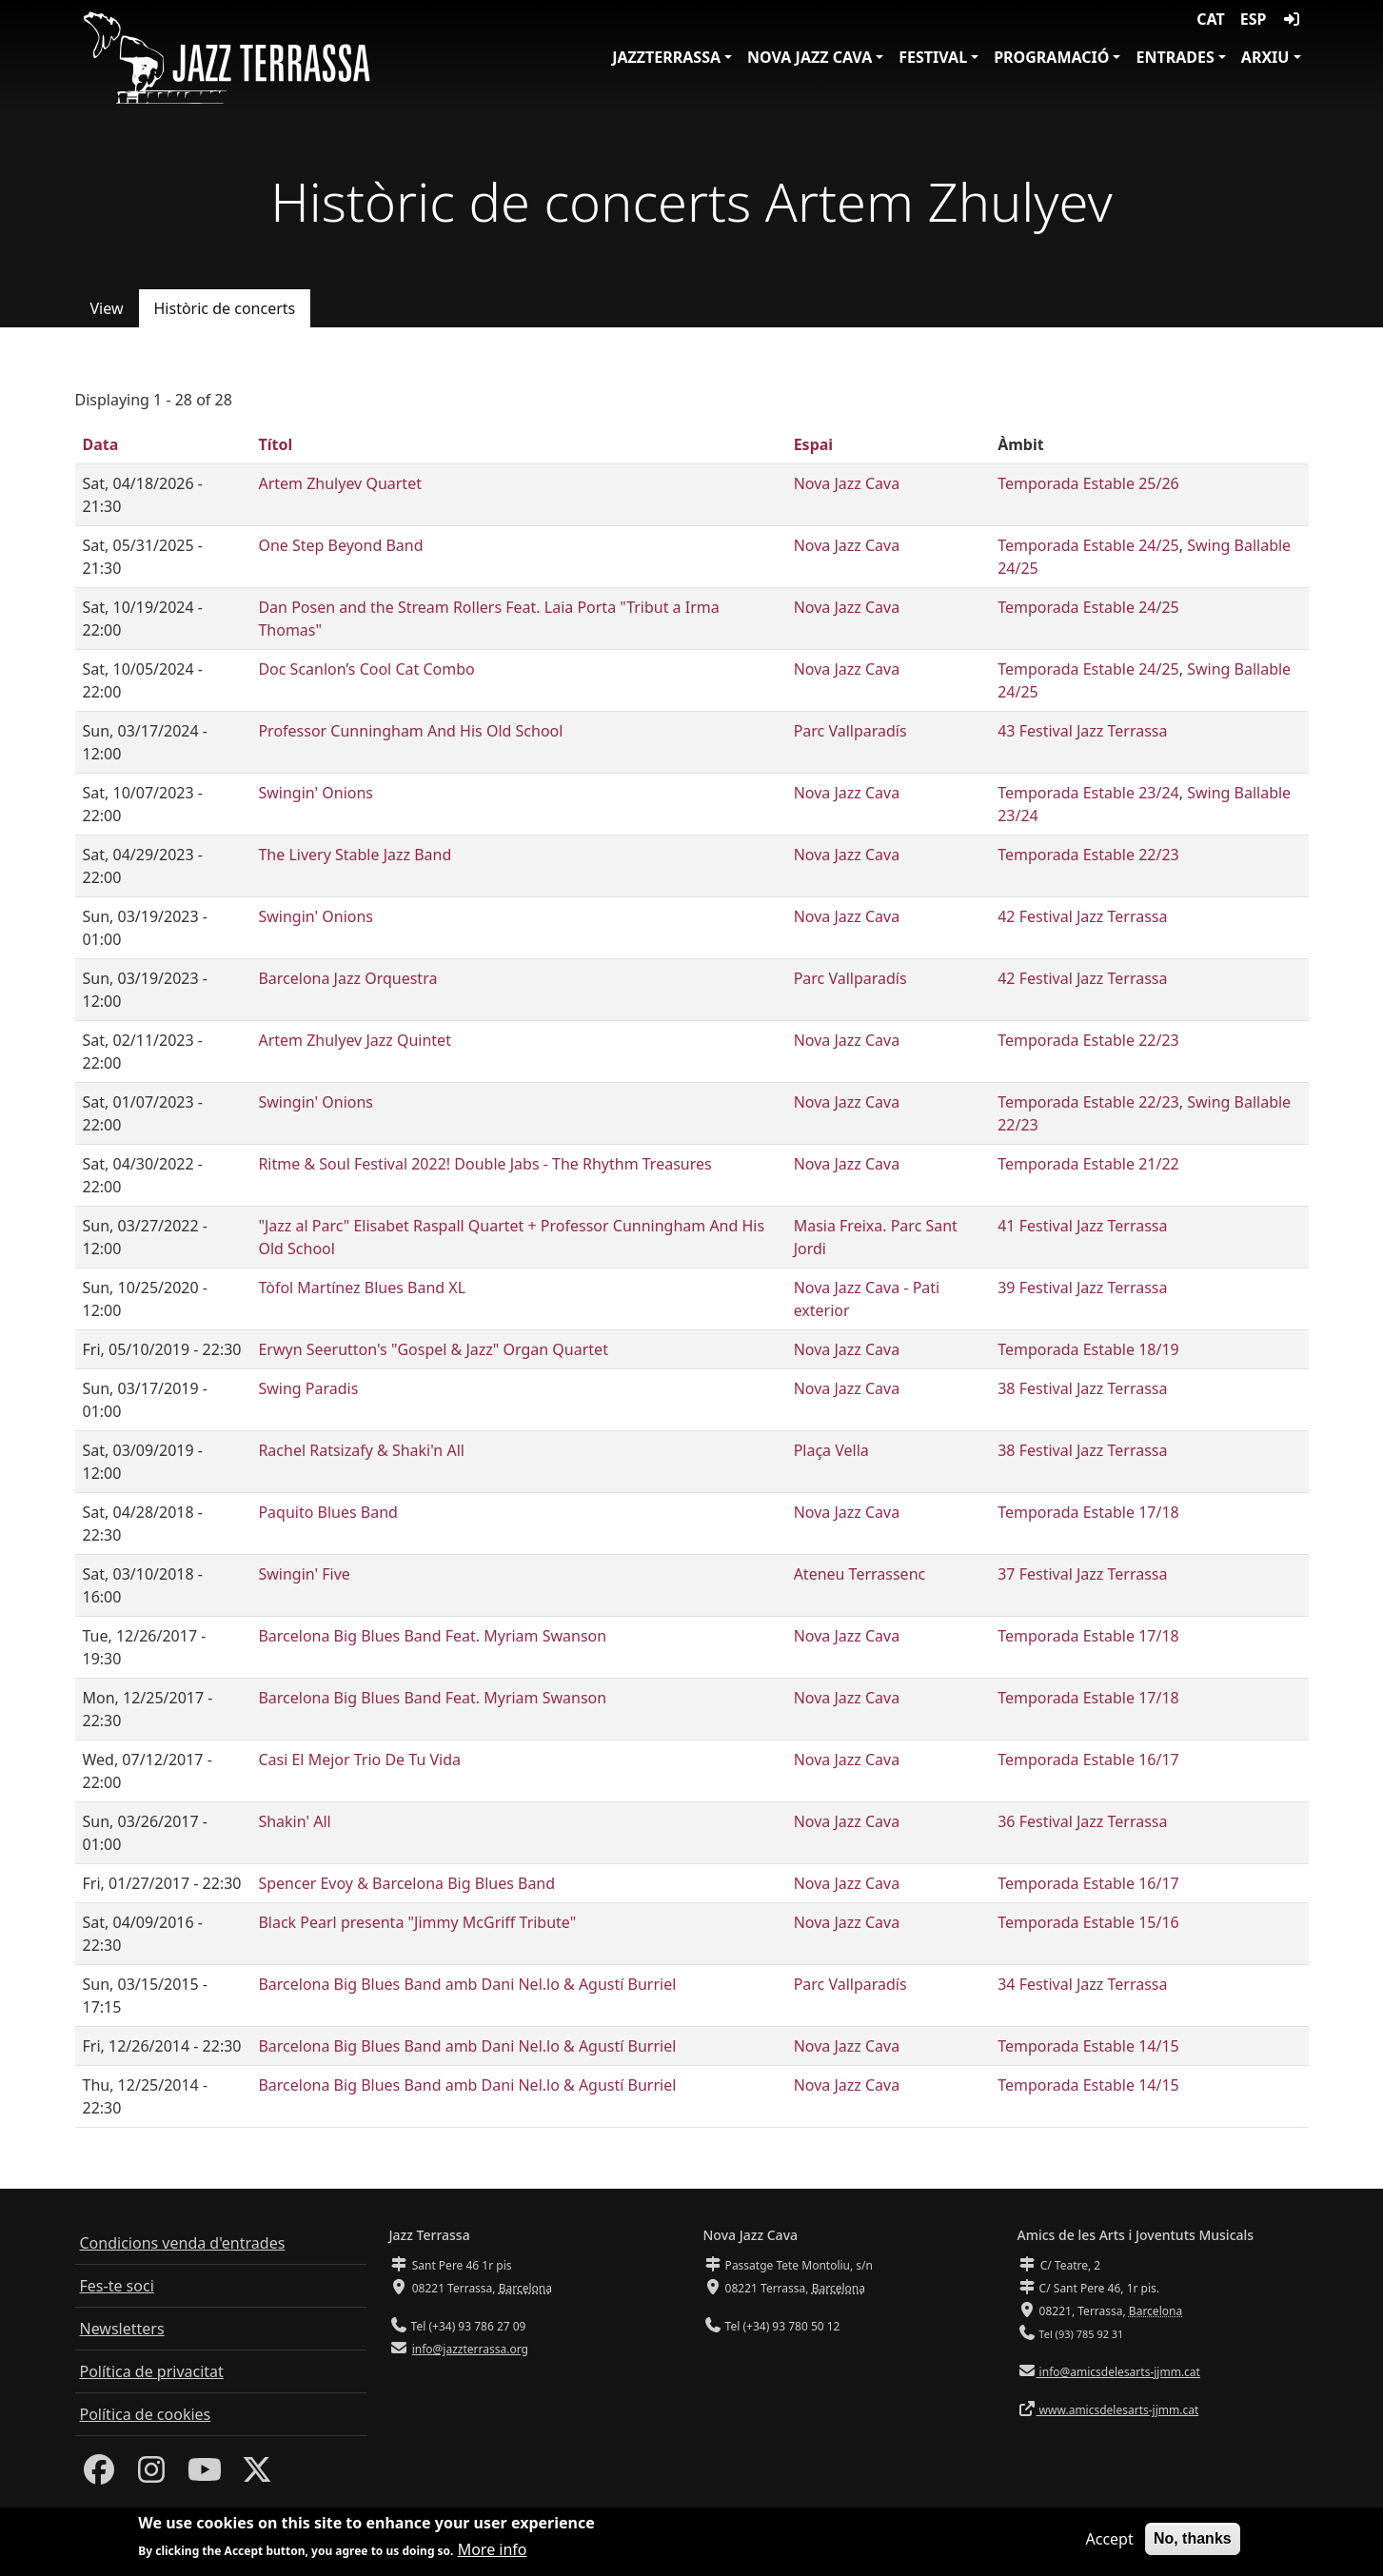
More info (492, 2555)
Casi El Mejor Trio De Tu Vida (359, 1759)
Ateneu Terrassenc (860, 1573)
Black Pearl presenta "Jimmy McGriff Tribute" (417, 1922)
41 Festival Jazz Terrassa (1082, 1225)
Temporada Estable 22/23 (1088, 854)
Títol (275, 444)
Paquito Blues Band (328, 1512)
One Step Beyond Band (340, 545)
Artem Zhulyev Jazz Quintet (354, 1040)
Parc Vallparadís (850, 730)
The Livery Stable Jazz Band (354, 854)
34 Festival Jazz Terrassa (1082, 1984)
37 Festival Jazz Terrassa (1082, 1573)
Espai (813, 444)
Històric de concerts (225, 308)
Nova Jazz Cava (809, 57)
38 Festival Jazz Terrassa (1082, 1388)
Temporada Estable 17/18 (1088, 1512)
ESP (1253, 19)
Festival (933, 57)
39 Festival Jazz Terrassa (1082, 1287)
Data (101, 444)
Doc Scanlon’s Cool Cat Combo (366, 669)
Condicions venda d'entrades (183, 2242)
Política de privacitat (152, 2371)
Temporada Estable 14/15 (1088, 2045)
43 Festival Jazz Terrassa (1082, 730)
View (107, 308)
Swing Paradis (308, 1388)
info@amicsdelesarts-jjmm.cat (1118, 2372)
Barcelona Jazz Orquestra (347, 978)
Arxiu (1265, 57)
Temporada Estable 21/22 (1088, 1163)
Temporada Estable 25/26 (1088, 483)
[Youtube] (205, 2475)
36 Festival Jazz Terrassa (1082, 1821)
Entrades (1175, 57)
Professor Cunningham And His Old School (410, 730)
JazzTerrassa (666, 57)
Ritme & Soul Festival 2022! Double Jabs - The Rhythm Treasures (484, 1163)
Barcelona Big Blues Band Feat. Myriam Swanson (432, 1635)
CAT (1210, 19)
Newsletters (122, 2328)
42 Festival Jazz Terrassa (1082, 916)
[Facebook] (99, 2475)
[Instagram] (151, 2475)
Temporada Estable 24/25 (1088, 545)
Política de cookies (145, 2414)
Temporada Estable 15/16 (1088, 1922)
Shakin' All (294, 1821)
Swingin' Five (303, 1573)
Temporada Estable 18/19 (1088, 1349)
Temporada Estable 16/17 (1088, 1759)
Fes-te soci (117, 2285)
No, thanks (1193, 2543)
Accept (1109, 2543)
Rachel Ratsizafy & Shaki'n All (361, 1450)
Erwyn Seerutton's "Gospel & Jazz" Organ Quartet (433, 1349)
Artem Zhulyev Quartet (340, 483)
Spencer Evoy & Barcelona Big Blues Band (406, 1883)
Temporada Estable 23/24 (1088, 792)
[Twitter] (257, 2475)
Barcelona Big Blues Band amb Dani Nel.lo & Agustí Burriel (467, 1984)
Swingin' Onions (315, 792)
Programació (1051, 57)
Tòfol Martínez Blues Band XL (361, 1287)
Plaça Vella (831, 1450)
